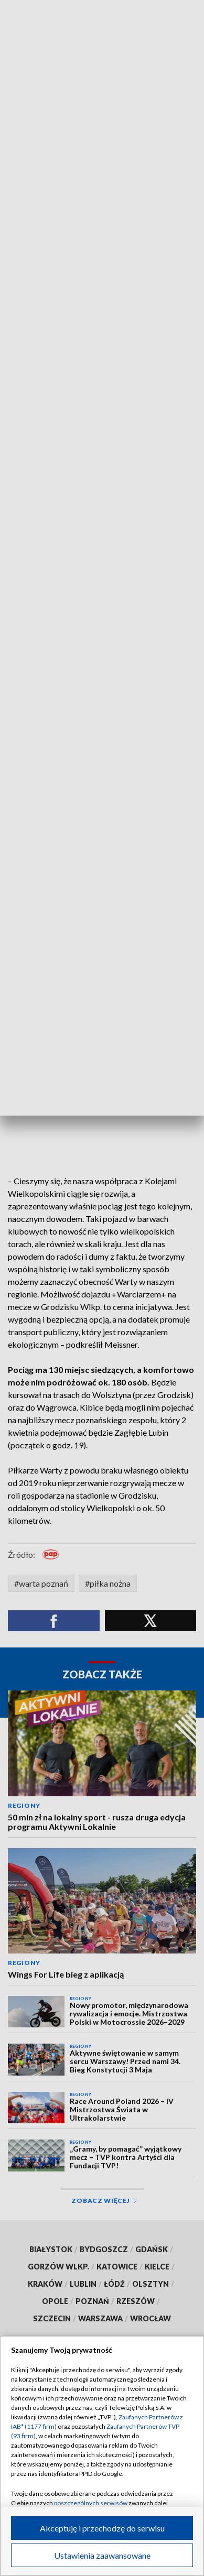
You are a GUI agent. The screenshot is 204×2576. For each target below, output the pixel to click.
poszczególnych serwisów (90, 2503)
